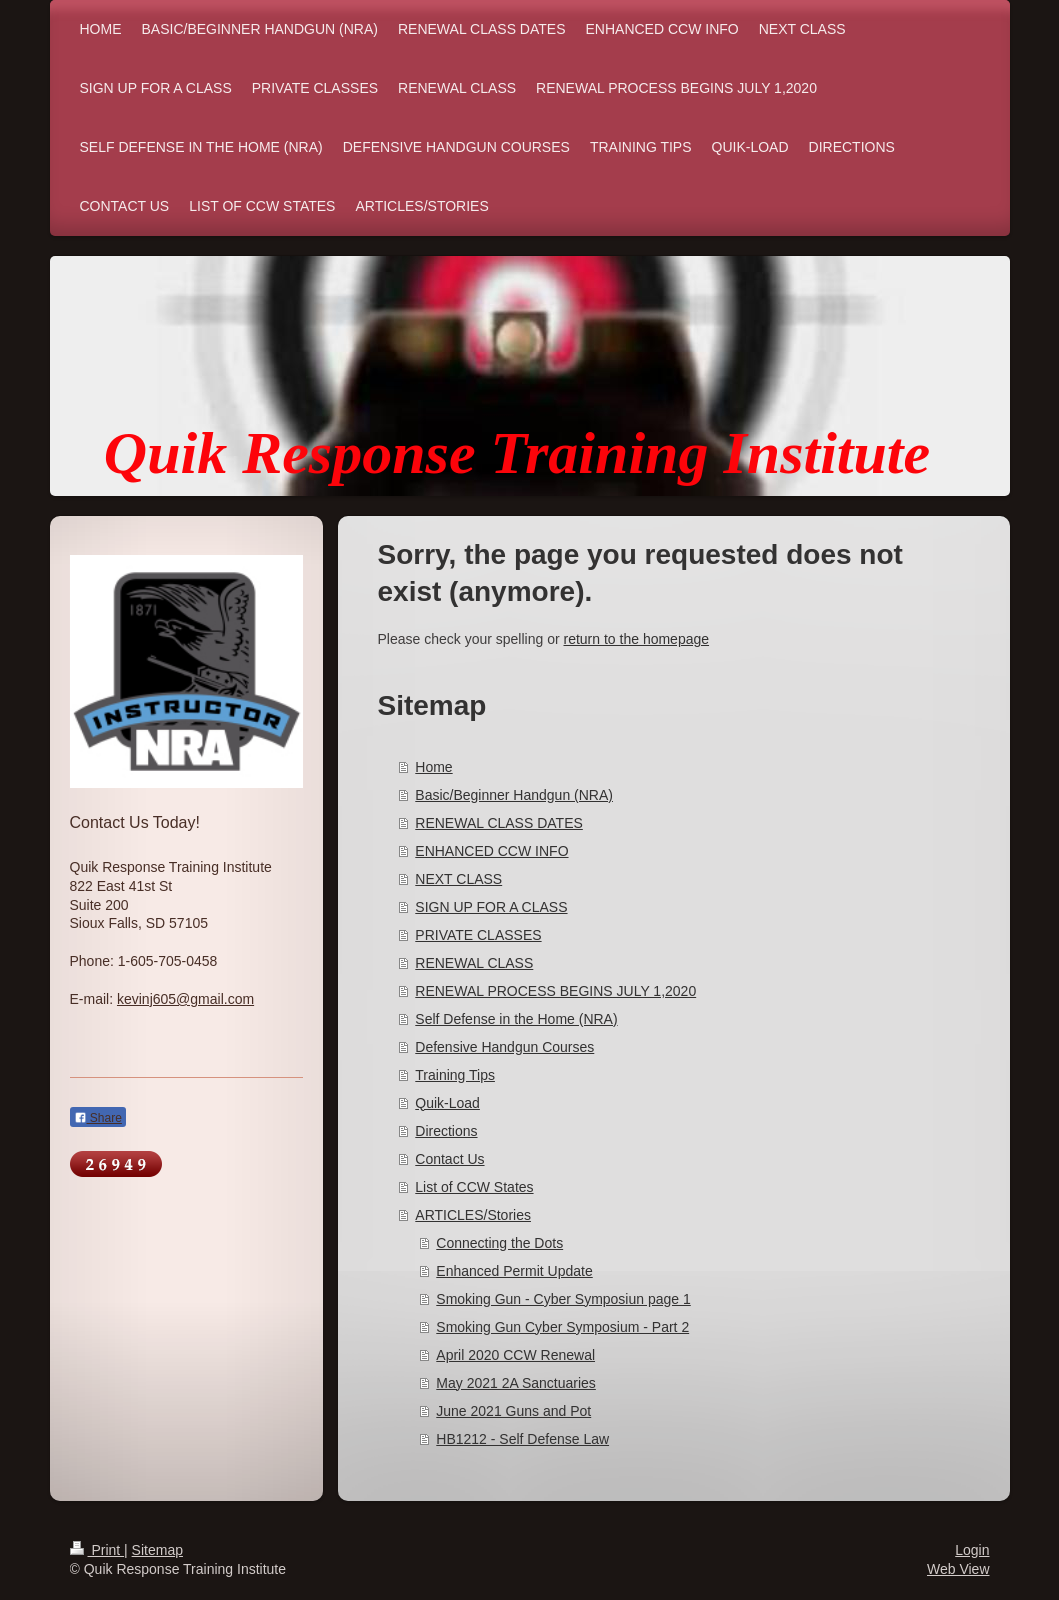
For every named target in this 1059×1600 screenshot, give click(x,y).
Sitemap (157, 1550)
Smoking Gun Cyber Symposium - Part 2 (562, 1327)
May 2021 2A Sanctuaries (516, 1383)
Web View (958, 1569)
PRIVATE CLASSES (478, 935)
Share (98, 1118)
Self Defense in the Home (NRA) (516, 1019)
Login (972, 1550)
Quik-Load (447, 1103)
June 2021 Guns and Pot (513, 1411)
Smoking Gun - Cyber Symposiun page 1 (563, 1299)
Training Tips (455, 1075)
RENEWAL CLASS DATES (499, 823)
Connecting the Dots (499, 1243)
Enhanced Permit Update (514, 1271)
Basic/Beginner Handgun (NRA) (514, 795)
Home (433, 767)
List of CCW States (474, 1187)
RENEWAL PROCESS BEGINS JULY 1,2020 (555, 991)
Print (97, 1550)
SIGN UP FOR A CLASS (491, 907)
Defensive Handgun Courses (504, 1047)
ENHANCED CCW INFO (491, 851)
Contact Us (449, 1159)
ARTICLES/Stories (473, 1215)
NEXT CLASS (458, 879)
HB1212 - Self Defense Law (522, 1439)
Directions (446, 1131)
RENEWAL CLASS (474, 963)
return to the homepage (637, 639)
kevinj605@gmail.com (185, 999)
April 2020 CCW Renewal (515, 1355)
